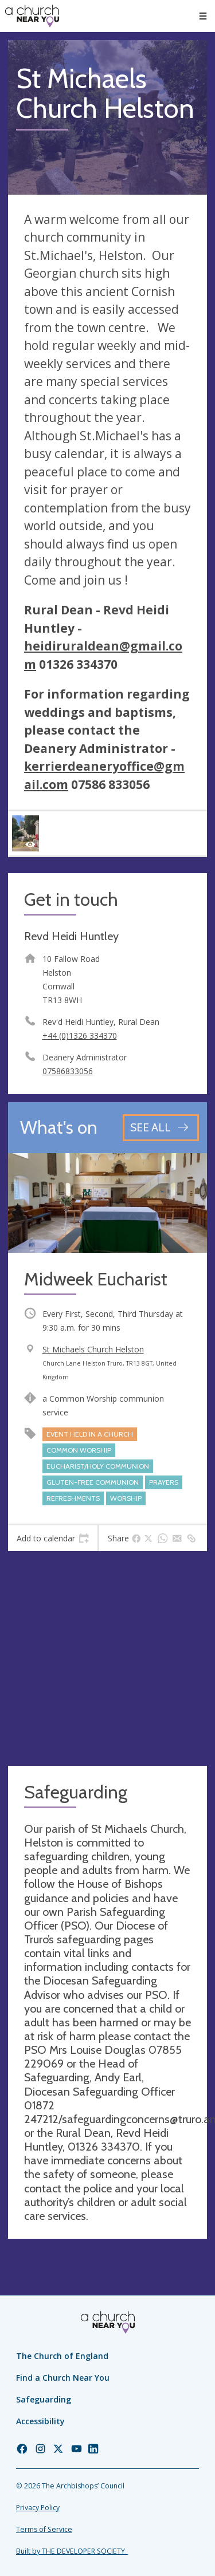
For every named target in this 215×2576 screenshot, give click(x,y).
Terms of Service (44, 2529)
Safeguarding (43, 2399)
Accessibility (40, 2421)
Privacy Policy (38, 2507)
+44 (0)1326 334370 (79, 1035)
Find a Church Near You (63, 2377)
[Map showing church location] (107, 1658)
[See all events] (161, 1127)
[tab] (52, 1538)
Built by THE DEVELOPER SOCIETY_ (72, 2551)
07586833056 (67, 1071)
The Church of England (62, 2355)
